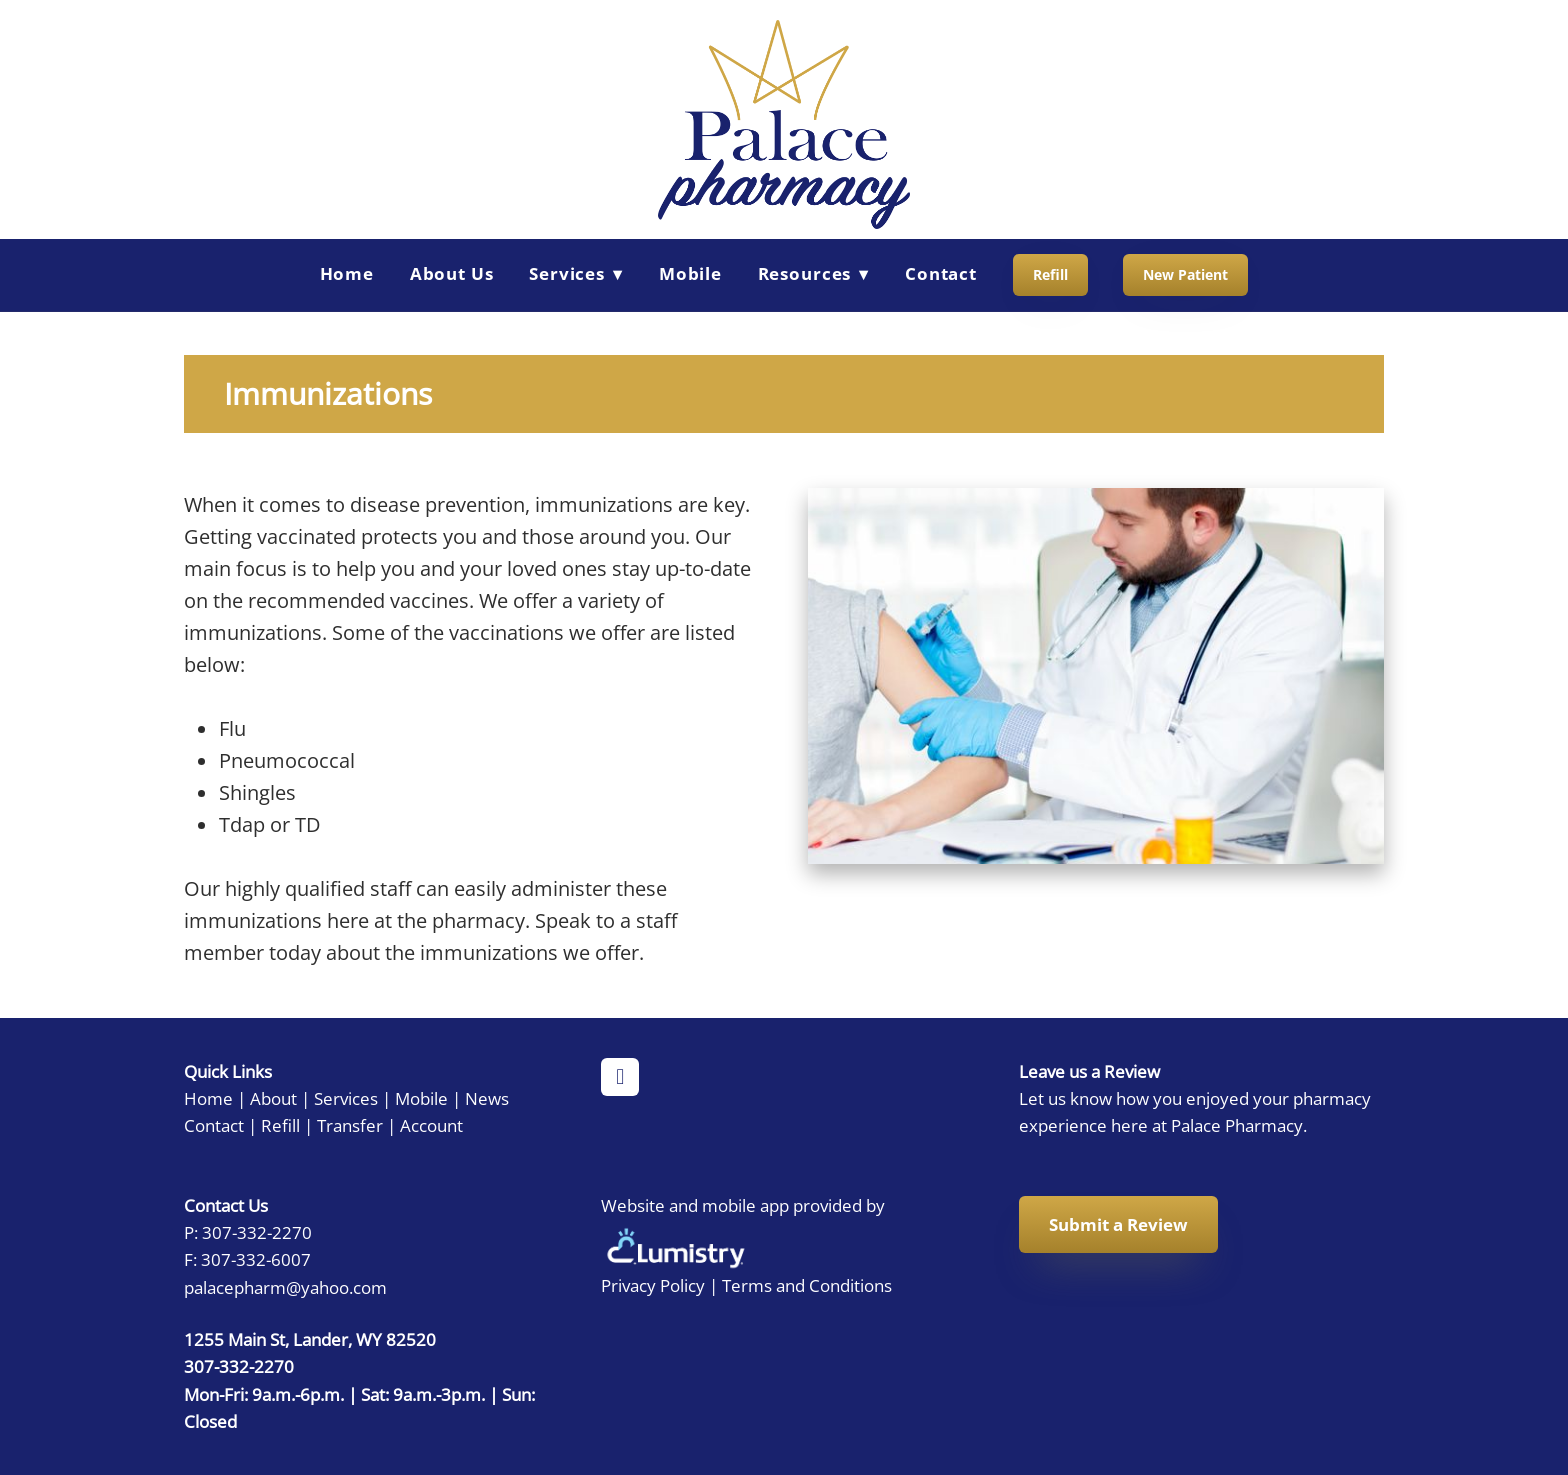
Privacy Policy (653, 1285)
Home (347, 273)
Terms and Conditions (807, 1285)
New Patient (1185, 274)
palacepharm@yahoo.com (285, 1287)
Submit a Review (1118, 1224)
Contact (941, 273)
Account (431, 1125)
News (487, 1098)
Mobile (690, 273)
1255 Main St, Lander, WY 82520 (310, 1339)
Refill (1050, 274)
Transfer (350, 1125)
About (273, 1098)
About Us (452, 273)
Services (346, 1098)
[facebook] (620, 1077)
